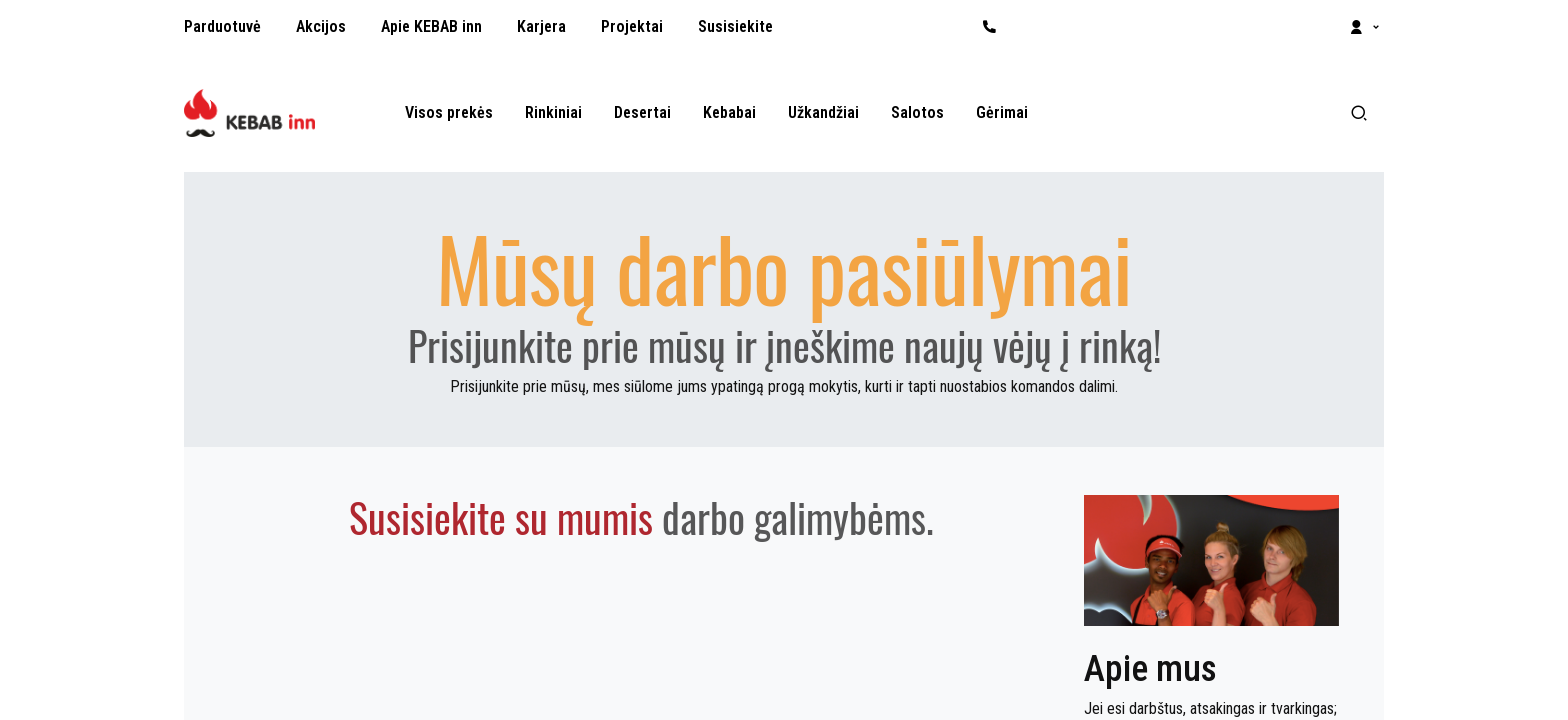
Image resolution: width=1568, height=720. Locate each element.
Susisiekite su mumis (501, 517)
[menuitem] (222, 27)
